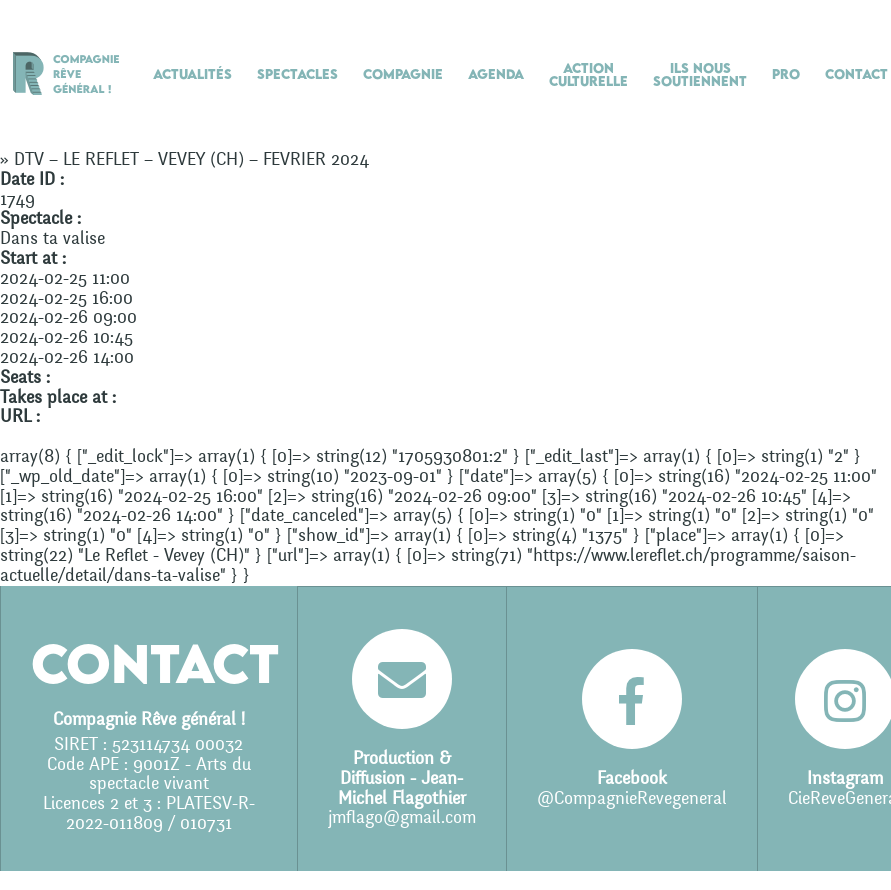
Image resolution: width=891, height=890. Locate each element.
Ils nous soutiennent (700, 74)
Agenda (496, 74)
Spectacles (297, 74)
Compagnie (403, 74)
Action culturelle (588, 74)
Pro (786, 74)
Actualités (192, 74)
